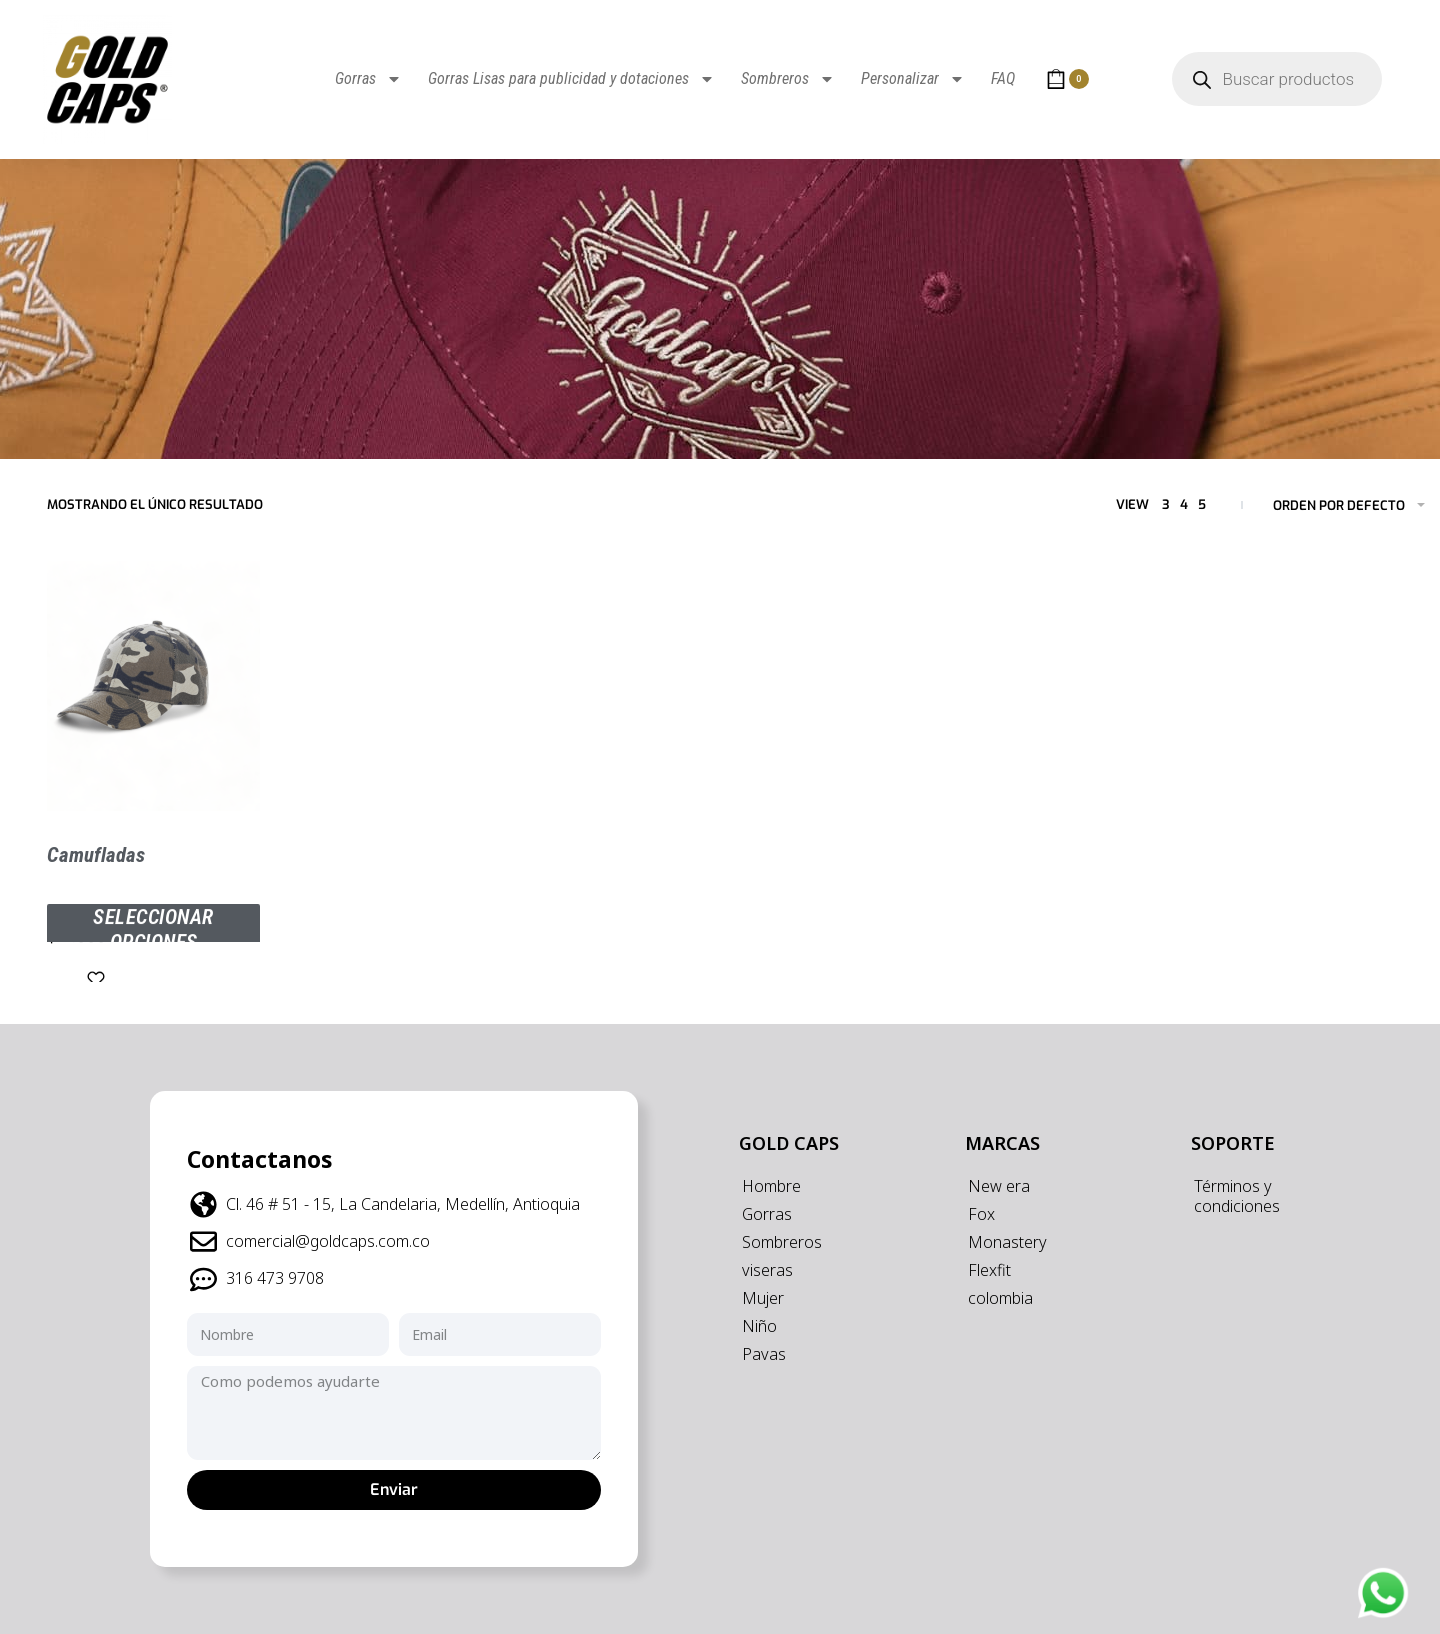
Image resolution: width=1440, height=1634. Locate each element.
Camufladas (96, 855)
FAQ (1003, 78)
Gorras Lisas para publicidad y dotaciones (571, 79)
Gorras (368, 79)
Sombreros (788, 79)
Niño (759, 1326)
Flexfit (989, 1270)
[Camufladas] (153, 686)
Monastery (1007, 1242)
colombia (1000, 1298)
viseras (767, 1270)
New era (999, 1186)
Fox (981, 1214)
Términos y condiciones (1237, 1196)
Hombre (771, 1186)
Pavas (764, 1354)
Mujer (763, 1298)
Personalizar (913, 79)
